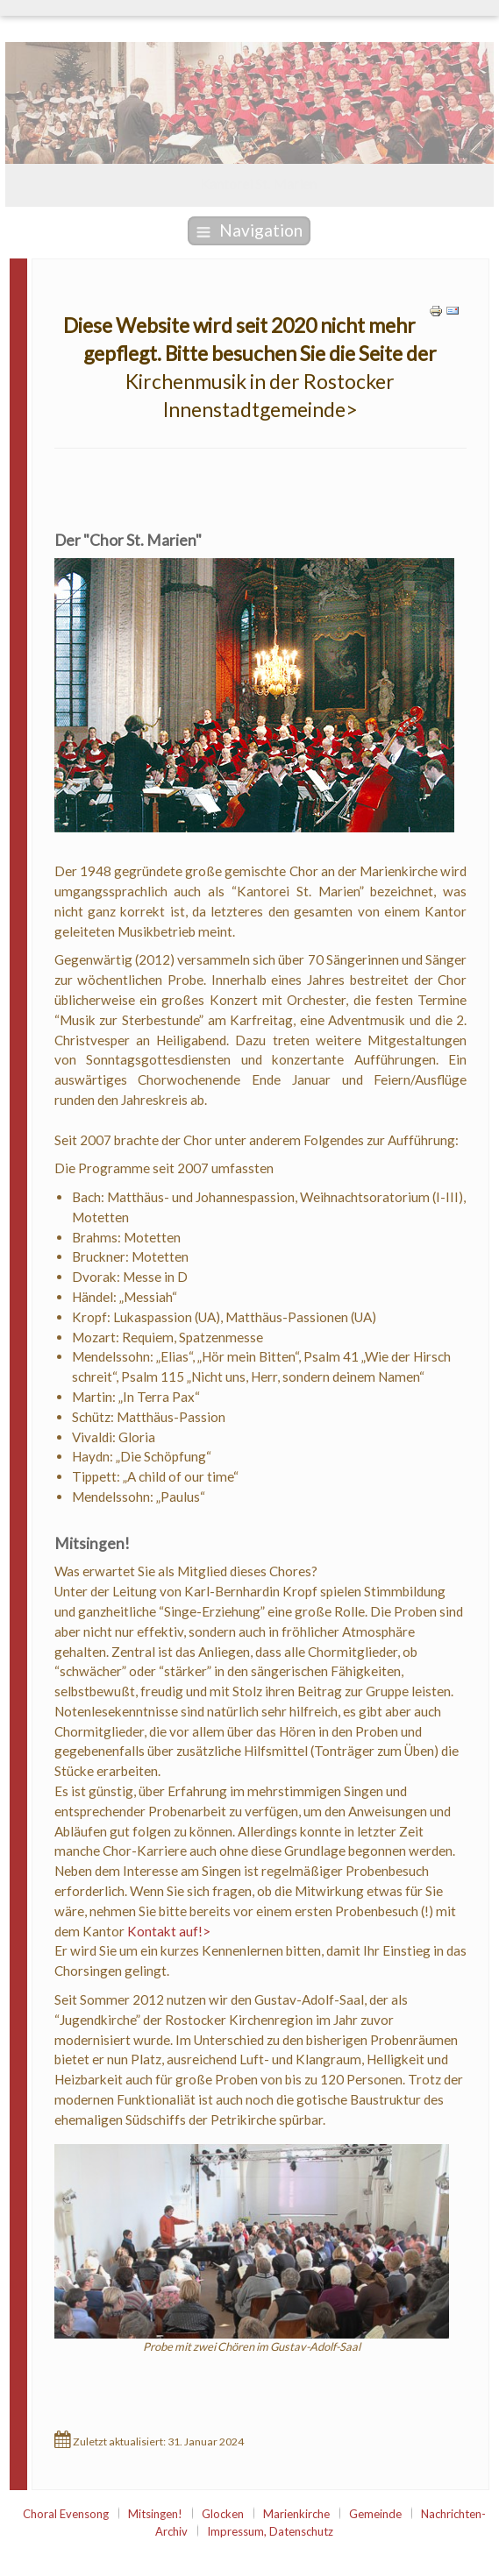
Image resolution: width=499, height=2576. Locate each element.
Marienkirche (296, 2514)
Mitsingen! (155, 2514)
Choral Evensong (66, 2514)
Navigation (249, 230)
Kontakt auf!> (168, 1931)
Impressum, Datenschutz (270, 2531)
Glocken (223, 2514)
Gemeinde (375, 2514)
